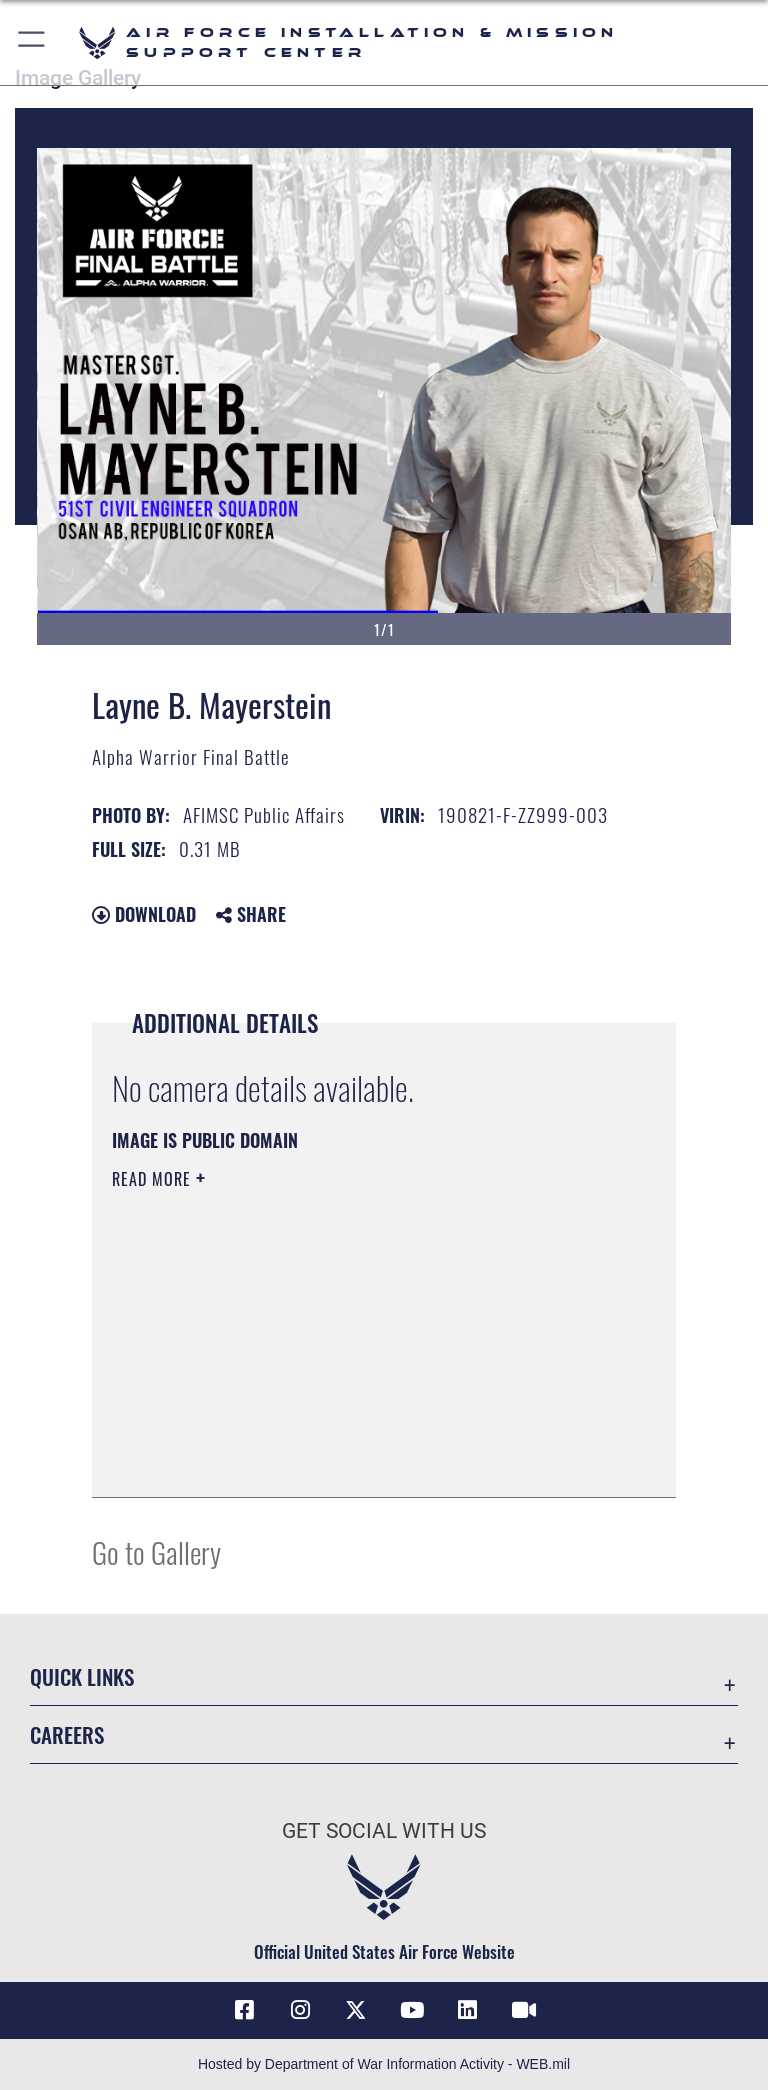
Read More (154, 1179)
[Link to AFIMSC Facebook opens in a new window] (244, 2010)
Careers (67, 1734)
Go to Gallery (156, 1551)
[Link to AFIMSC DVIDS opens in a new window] (524, 2010)
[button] (32, 42)
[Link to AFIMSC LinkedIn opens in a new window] (468, 2010)
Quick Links (82, 1676)
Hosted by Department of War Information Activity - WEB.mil (384, 2064)
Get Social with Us (384, 1831)
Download (144, 914)
